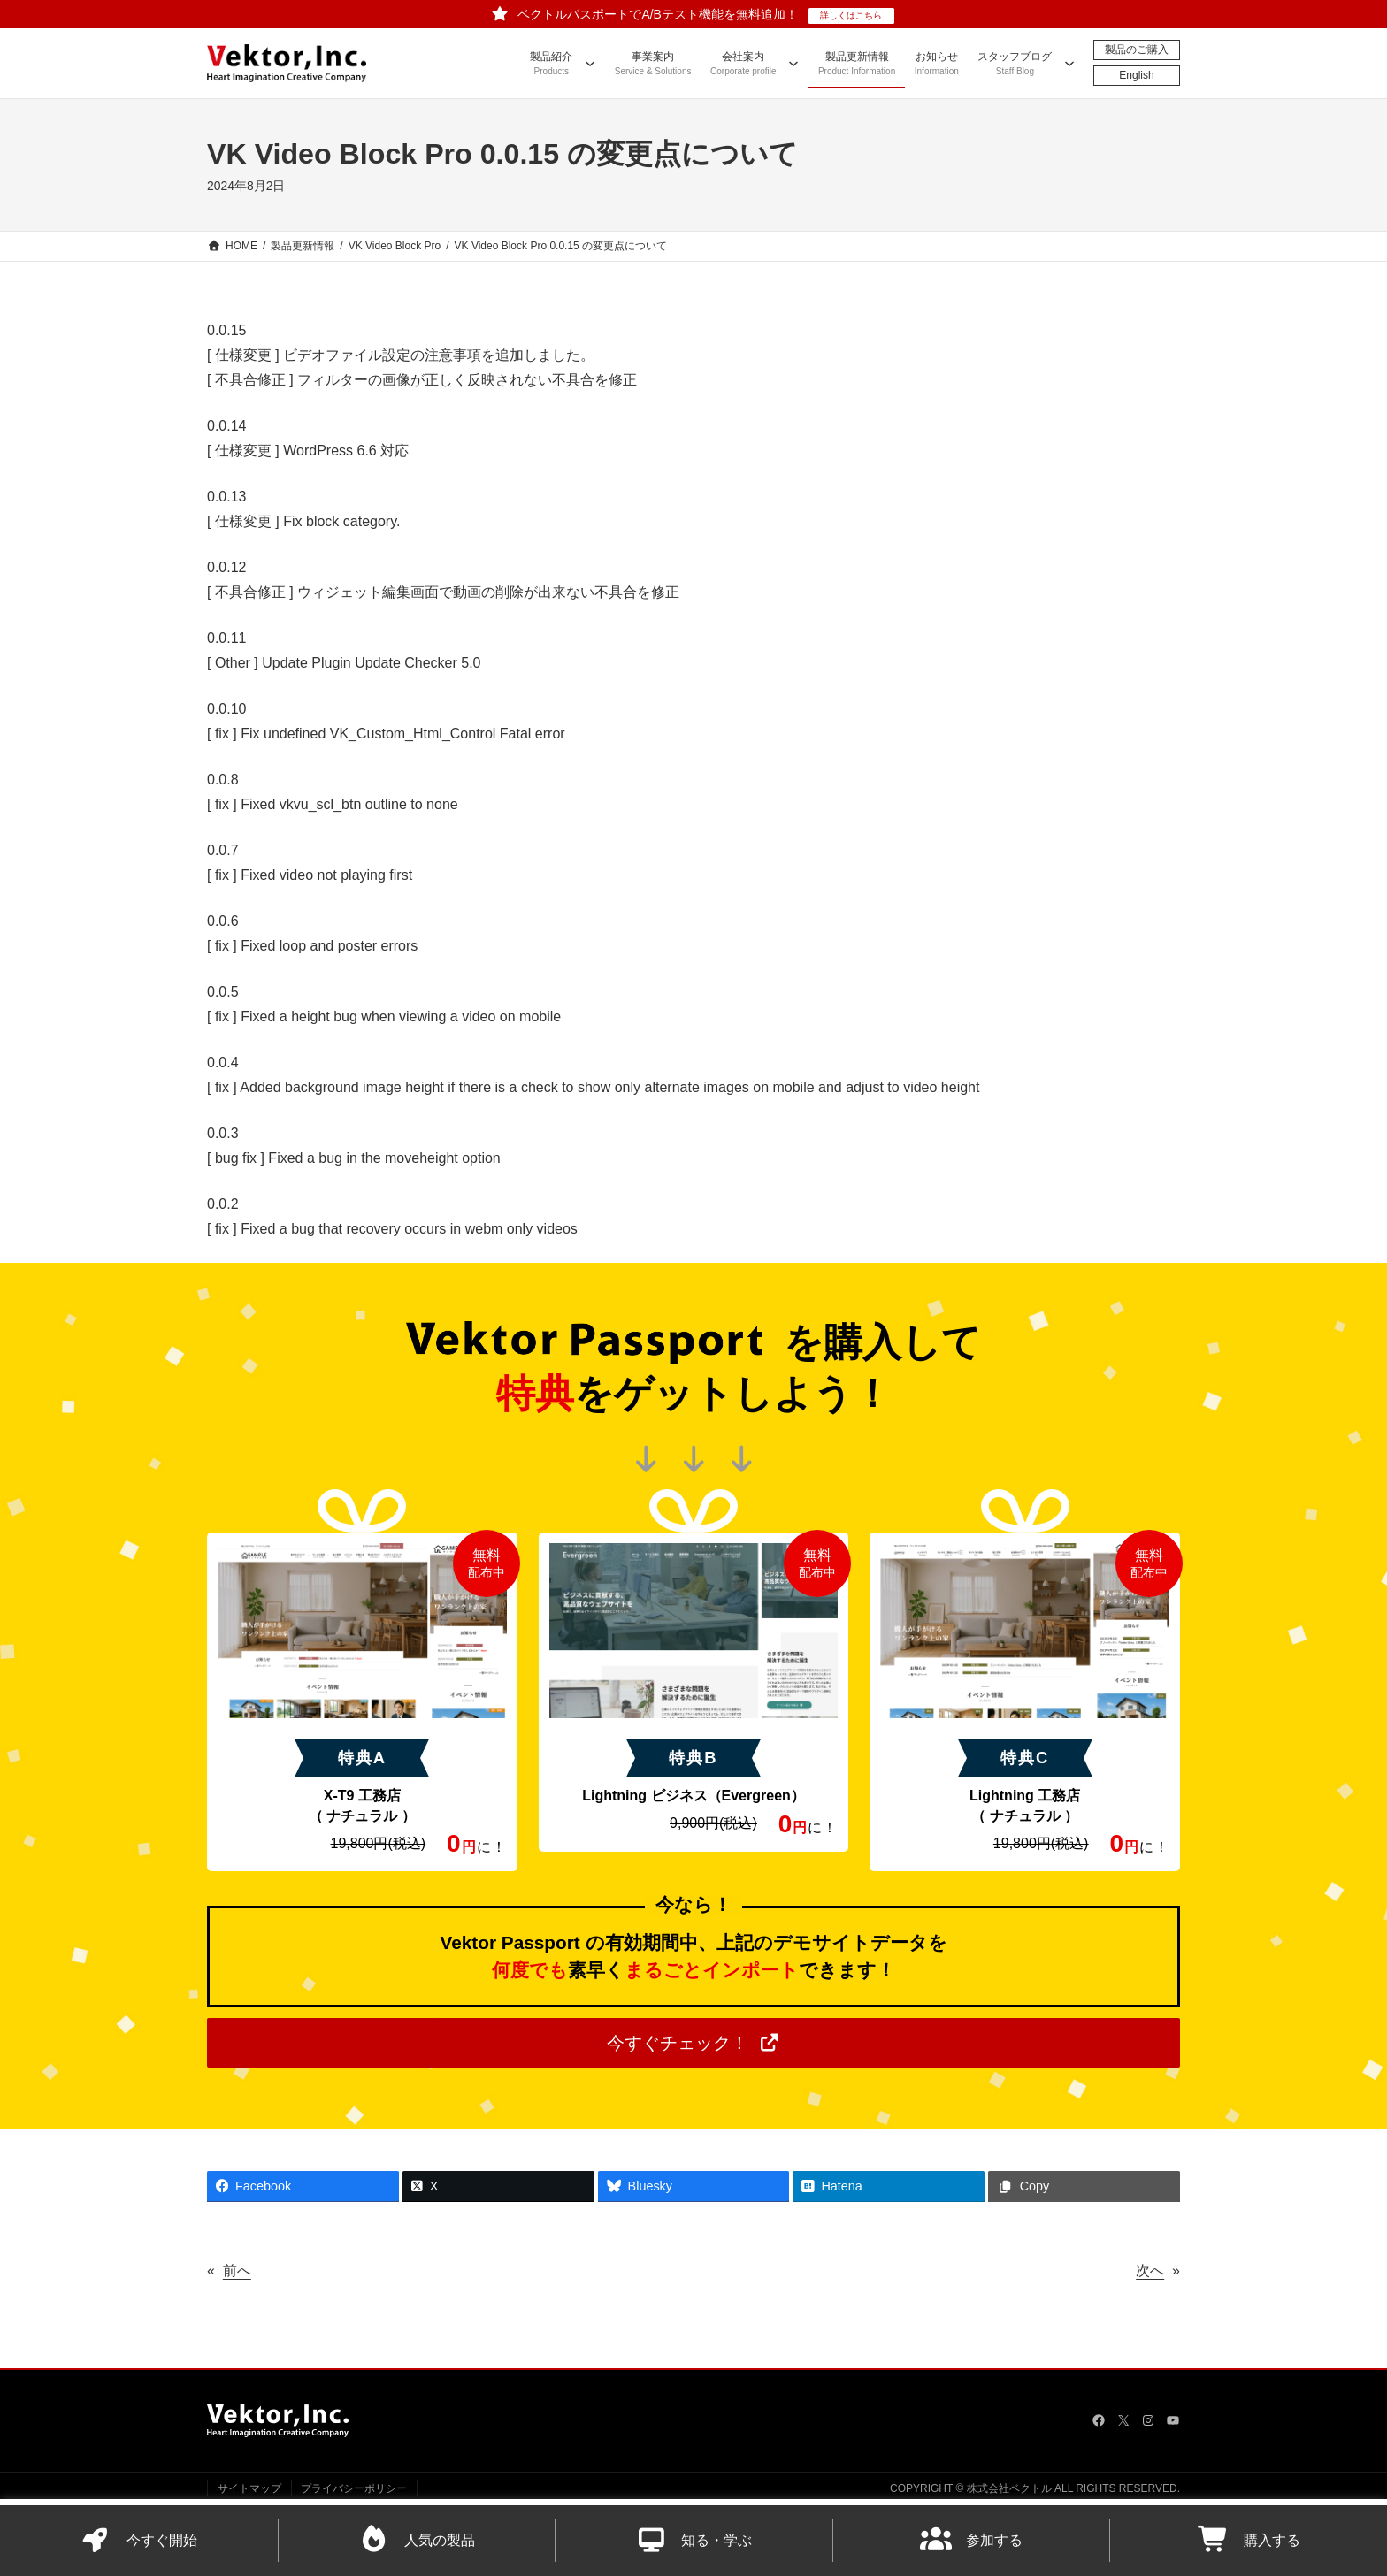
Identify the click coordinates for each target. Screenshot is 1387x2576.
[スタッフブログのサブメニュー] (1069, 62)
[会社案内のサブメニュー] (793, 62)
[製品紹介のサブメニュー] (590, 62)
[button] (693, 2043)
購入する (1249, 2540)
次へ (1150, 2270)
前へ (237, 2270)
